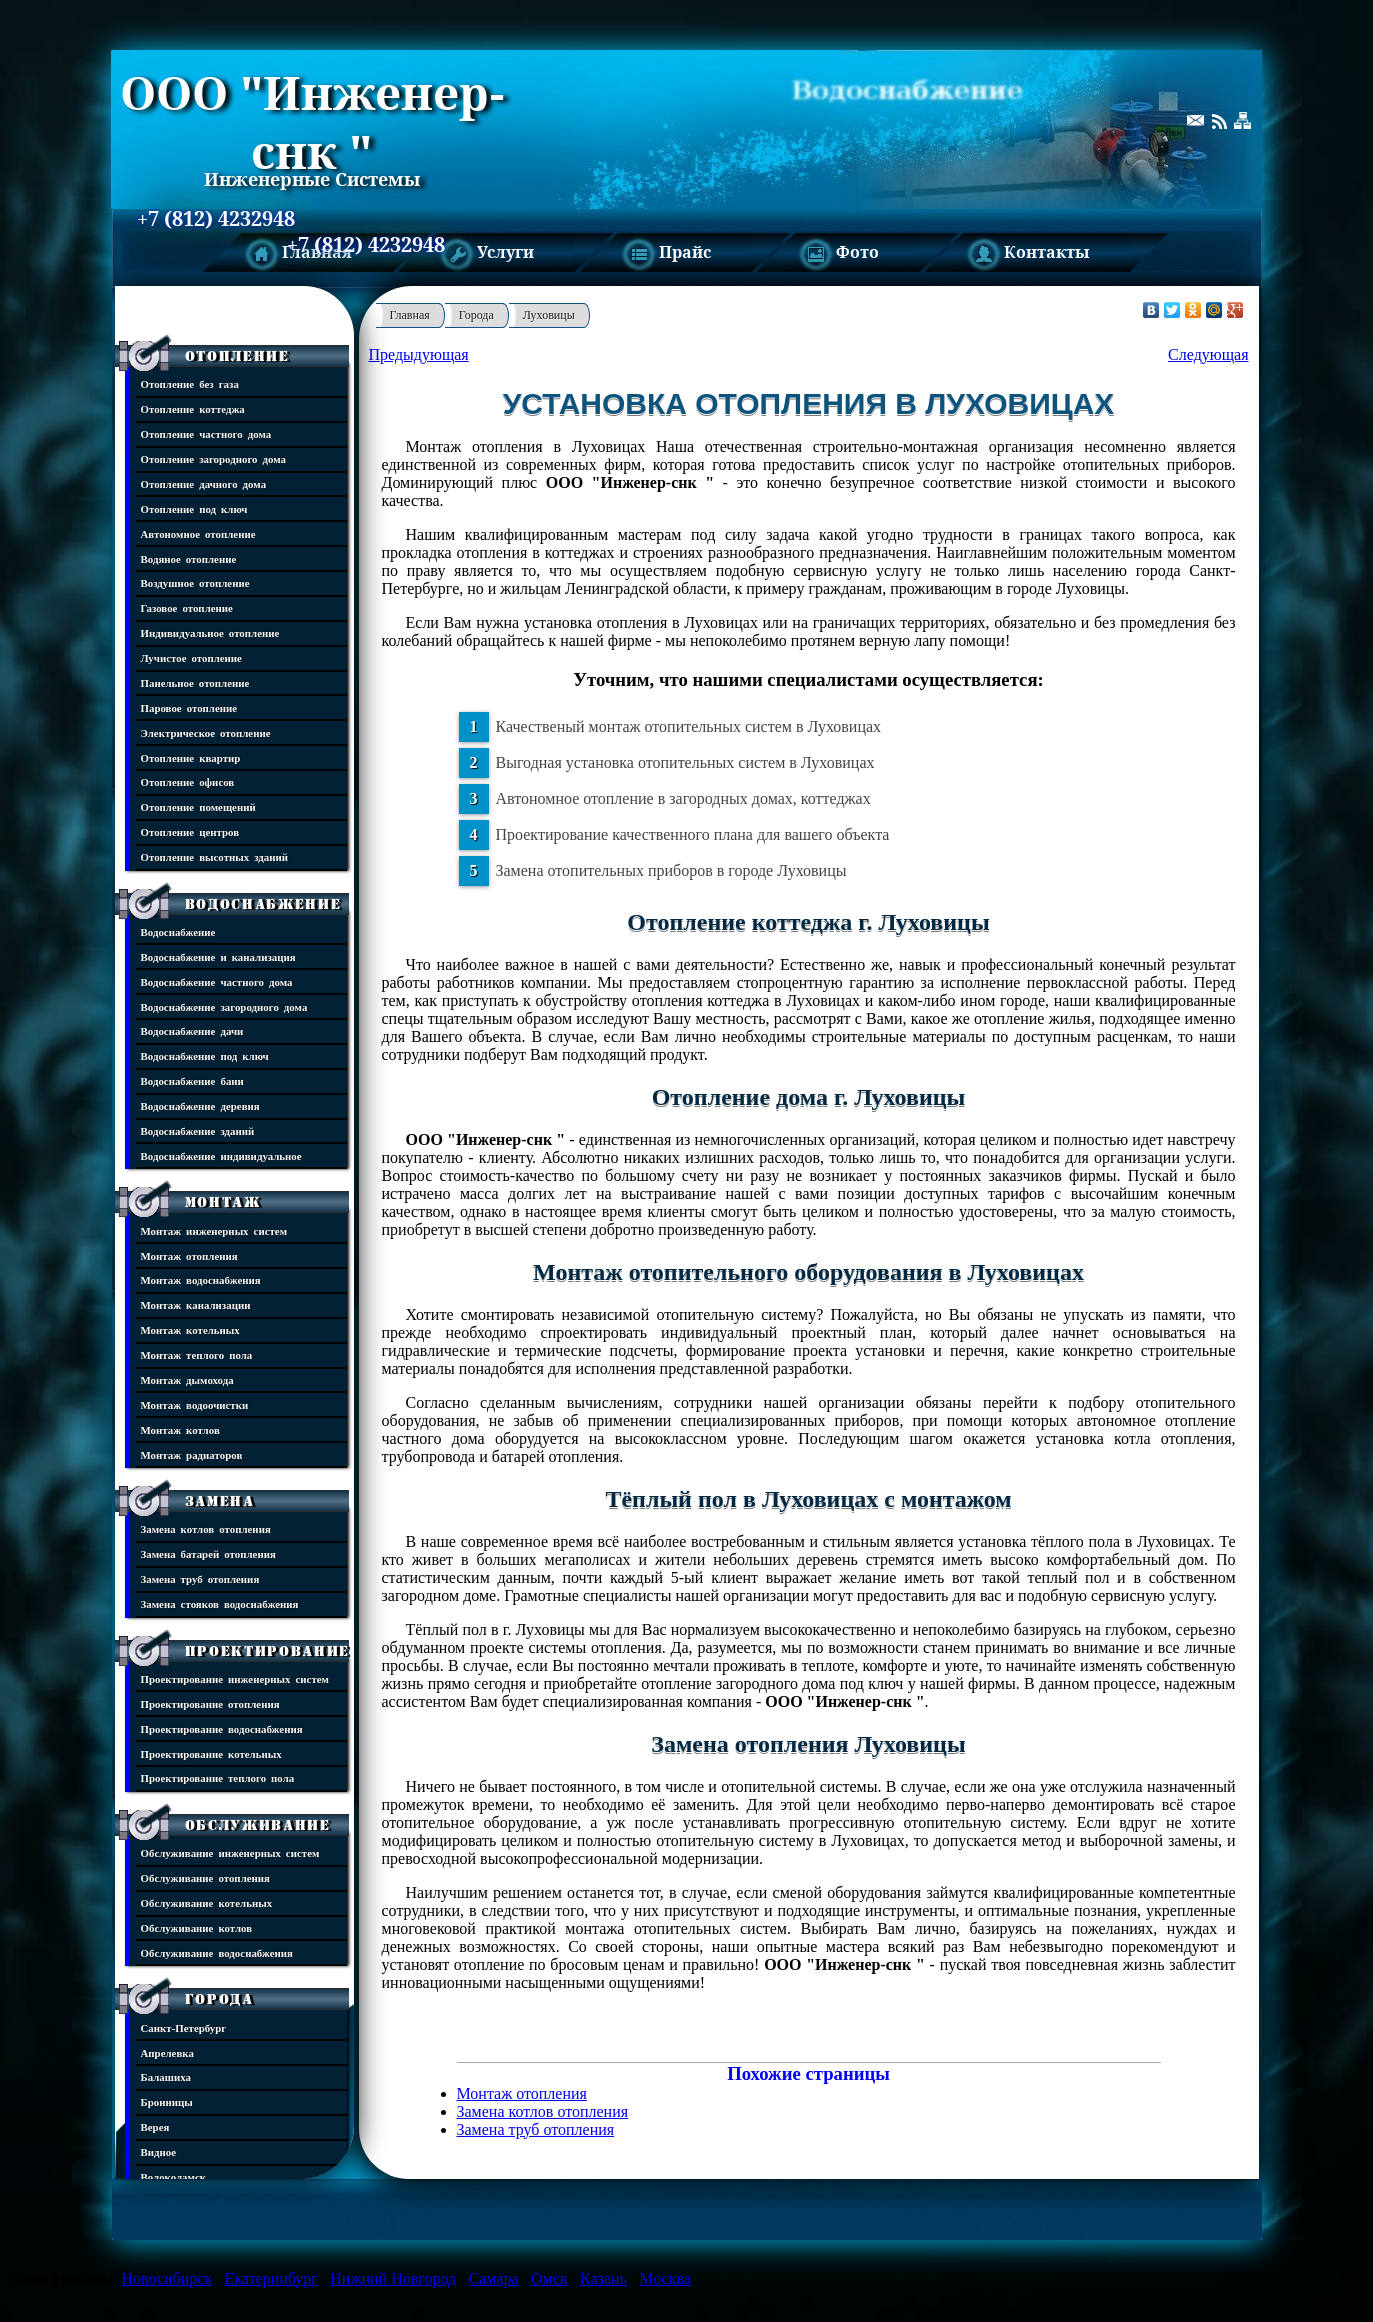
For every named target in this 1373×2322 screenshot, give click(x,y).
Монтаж (223, 1202)
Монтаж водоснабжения (201, 1279)
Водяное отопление (189, 558)
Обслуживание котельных (207, 1902)
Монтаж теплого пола (197, 1354)
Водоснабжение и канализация (218, 956)
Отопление (237, 356)
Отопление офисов (188, 781)
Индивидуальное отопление (210, 632)
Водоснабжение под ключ (205, 1055)
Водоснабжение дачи (192, 1030)
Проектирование (268, 1651)
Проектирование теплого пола (218, 1777)
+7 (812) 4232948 (216, 219)
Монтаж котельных (190, 1329)
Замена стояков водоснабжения (220, 1603)
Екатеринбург (271, 2278)
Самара (494, 2278)
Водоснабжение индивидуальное (221, 1155)
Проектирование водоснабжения (222, 1728)
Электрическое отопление (206, 732)
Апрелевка (167, 2052)
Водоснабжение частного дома (217, 981)
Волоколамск (174, 2176)
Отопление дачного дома (204, 483)
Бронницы (167, 2101)
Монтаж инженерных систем (214, 1230)
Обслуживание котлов (197, 1927)
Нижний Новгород (393, 2278)
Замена (220, 1501)
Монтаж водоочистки (195, 1404)
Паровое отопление (189, 707)
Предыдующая (419, 354)
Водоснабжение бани (192, 1080)
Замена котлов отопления (206, 1528)
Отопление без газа (190, 383)
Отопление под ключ (194, 508)
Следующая (1208, 354)
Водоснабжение (263, 904)
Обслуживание (258, 1825)
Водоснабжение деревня (200, 1105)
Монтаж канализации (196, 1304)
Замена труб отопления (200, 1578)
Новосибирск (166, 2278)
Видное (159, 2151)
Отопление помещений (198, 806)
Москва (665, 2278)
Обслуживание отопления (205, 1877)
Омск (549, 2278)
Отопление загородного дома (214, 458)
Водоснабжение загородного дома (224, 1006)
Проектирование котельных (211, 1753)
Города (219, 1999)
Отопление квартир (191, 757)
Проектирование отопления (210, 1703)
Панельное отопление (195, 682)
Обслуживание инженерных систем (230, 1852)
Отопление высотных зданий (215, 856)
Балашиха (166, 2076)
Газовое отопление (187, 607)
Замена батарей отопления (208, 1553)
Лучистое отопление (191, 657)
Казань (603, 2278)
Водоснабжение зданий (198, 1130)
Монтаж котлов (180, 1429)
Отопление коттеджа (193, 408)
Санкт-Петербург (184, 2027)
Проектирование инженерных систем (235, 1678)
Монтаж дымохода (187, 1379)
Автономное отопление (198, 533)
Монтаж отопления (189, 1255)
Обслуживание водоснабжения (217, 1952)
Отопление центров (190, 831)
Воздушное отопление (195, 582)
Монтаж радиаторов (192, 1454)
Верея (155, 2126)
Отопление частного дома (206, 433)
